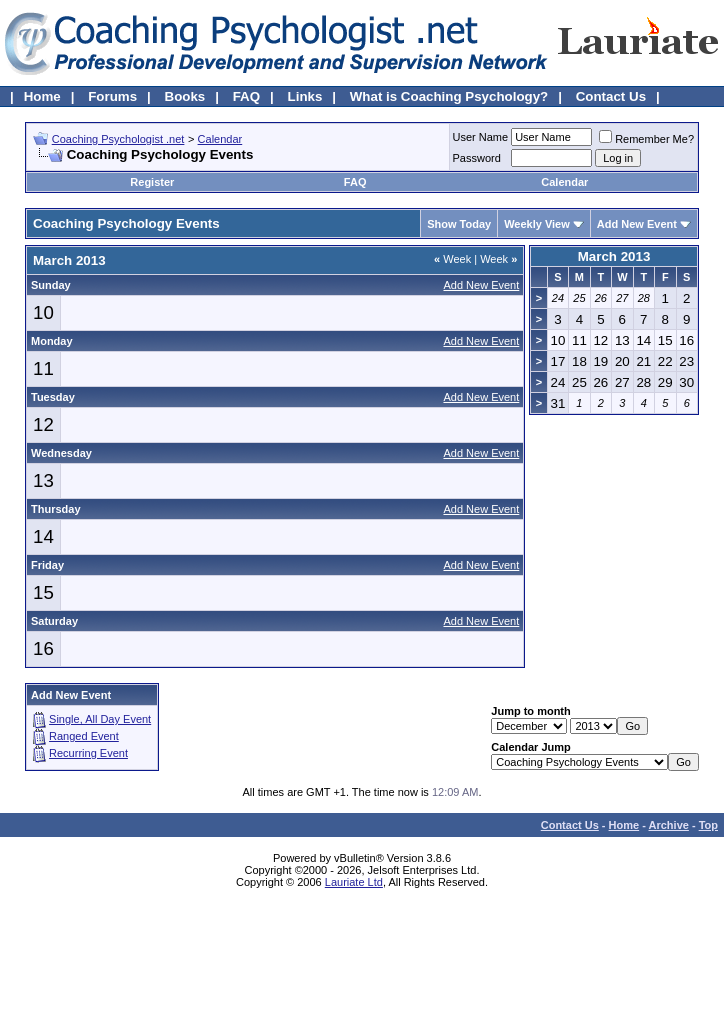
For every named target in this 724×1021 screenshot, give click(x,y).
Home (42, 96)
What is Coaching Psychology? (449, 96)
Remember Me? (646, 139)
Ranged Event (84, 736)
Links (305, 96)
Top (708, 825)
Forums (112, 96)
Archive (669, 825)
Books (185, 96)
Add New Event (637, 224)
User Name (481, 137)
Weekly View (537, 224)
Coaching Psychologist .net (118, 139)
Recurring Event (88, 753)
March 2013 (614, 256)
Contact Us (611, 96)
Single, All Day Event (100, 719)
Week (452, 259)
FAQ (246, 96)
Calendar (220, 139)
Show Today (459, 224)
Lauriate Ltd (354, 882)
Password (477, 158)
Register (152, 182)
